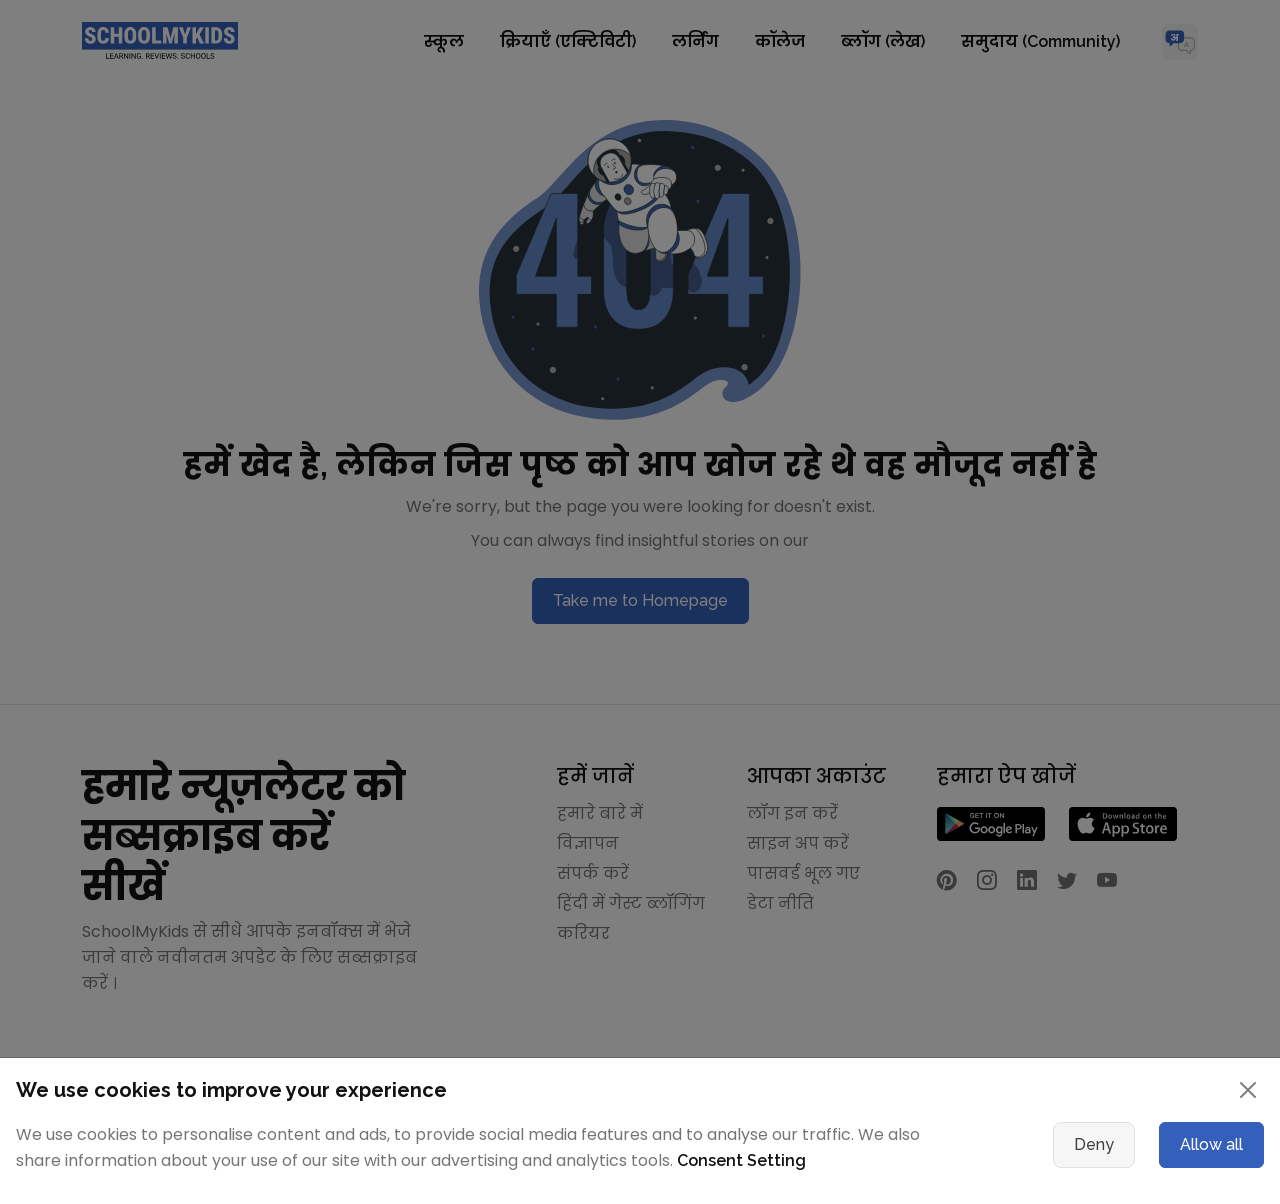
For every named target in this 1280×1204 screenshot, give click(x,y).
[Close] (1248, 1090)
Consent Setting (741, 1160)
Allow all (1211, 1144)
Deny (1094, 1144)
